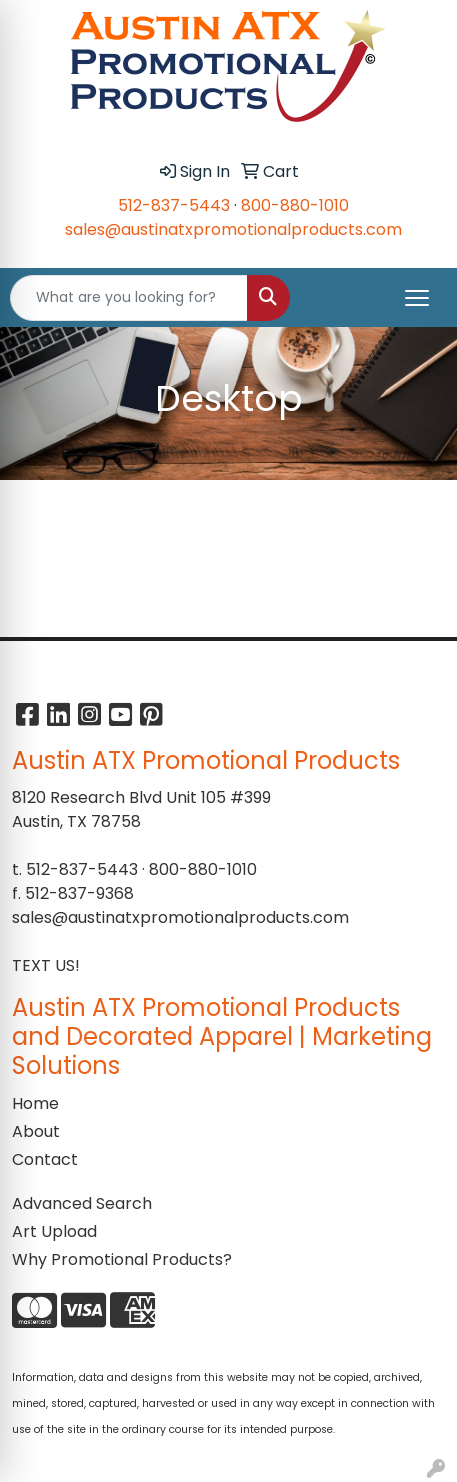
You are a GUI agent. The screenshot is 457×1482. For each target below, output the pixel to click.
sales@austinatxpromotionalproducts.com (233, 229)
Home (35, 1103)
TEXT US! (46, 965)
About (36, 1131)
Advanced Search (82, 1203)
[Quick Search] (129, 298)
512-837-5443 (174, 205)
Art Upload (54, 1231)
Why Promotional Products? (122, 1259)
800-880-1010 (295, 205)
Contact (45, 1159)
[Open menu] (417, 298)
